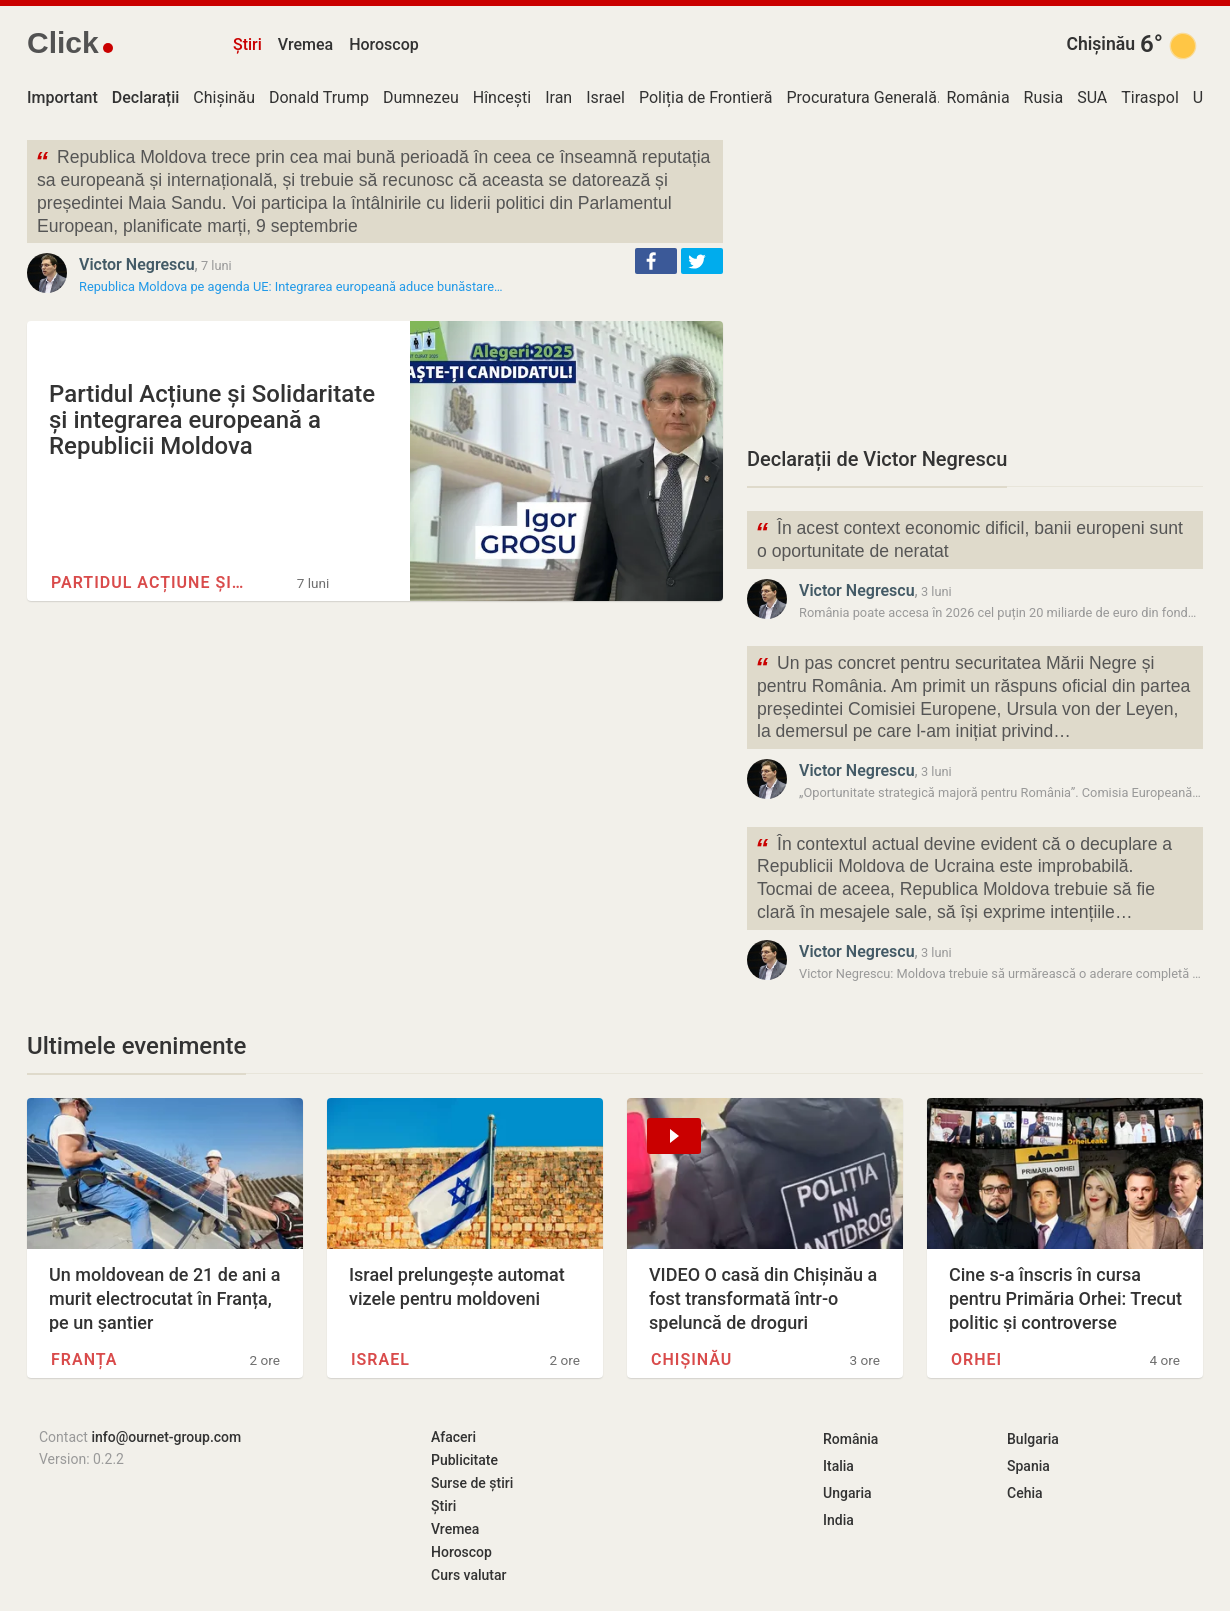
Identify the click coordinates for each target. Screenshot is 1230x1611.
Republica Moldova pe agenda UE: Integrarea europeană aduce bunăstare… (291, 286)
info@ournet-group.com (166, 1437)
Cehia (1025, 1493)
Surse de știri (472, 1483)
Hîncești (502, 97)
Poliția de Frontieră (705, 97)
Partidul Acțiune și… (147, 582)
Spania (1028, 1466)
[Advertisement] (975, 280)
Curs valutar (468, 1575)
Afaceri (453, 1437)
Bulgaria (1033, 1439)
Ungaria (847, 1493)
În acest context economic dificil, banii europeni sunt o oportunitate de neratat (969, 538)
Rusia (1044, 97)
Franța (84, 1359)
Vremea (305, 44)
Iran (558, 97)
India (838, 1520)
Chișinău (1100, 44)
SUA (1092, 97)
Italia (838, 1466)
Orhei (976, 1359)
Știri (247, 44)
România (977, 97)
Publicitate (464, 1460)
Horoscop (384, 44)
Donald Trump (319, 97)
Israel (605, 97)
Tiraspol (1150, 97)
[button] (656, 261)
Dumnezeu (421, 97)
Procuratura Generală (861, 97)
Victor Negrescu (137, 264)
